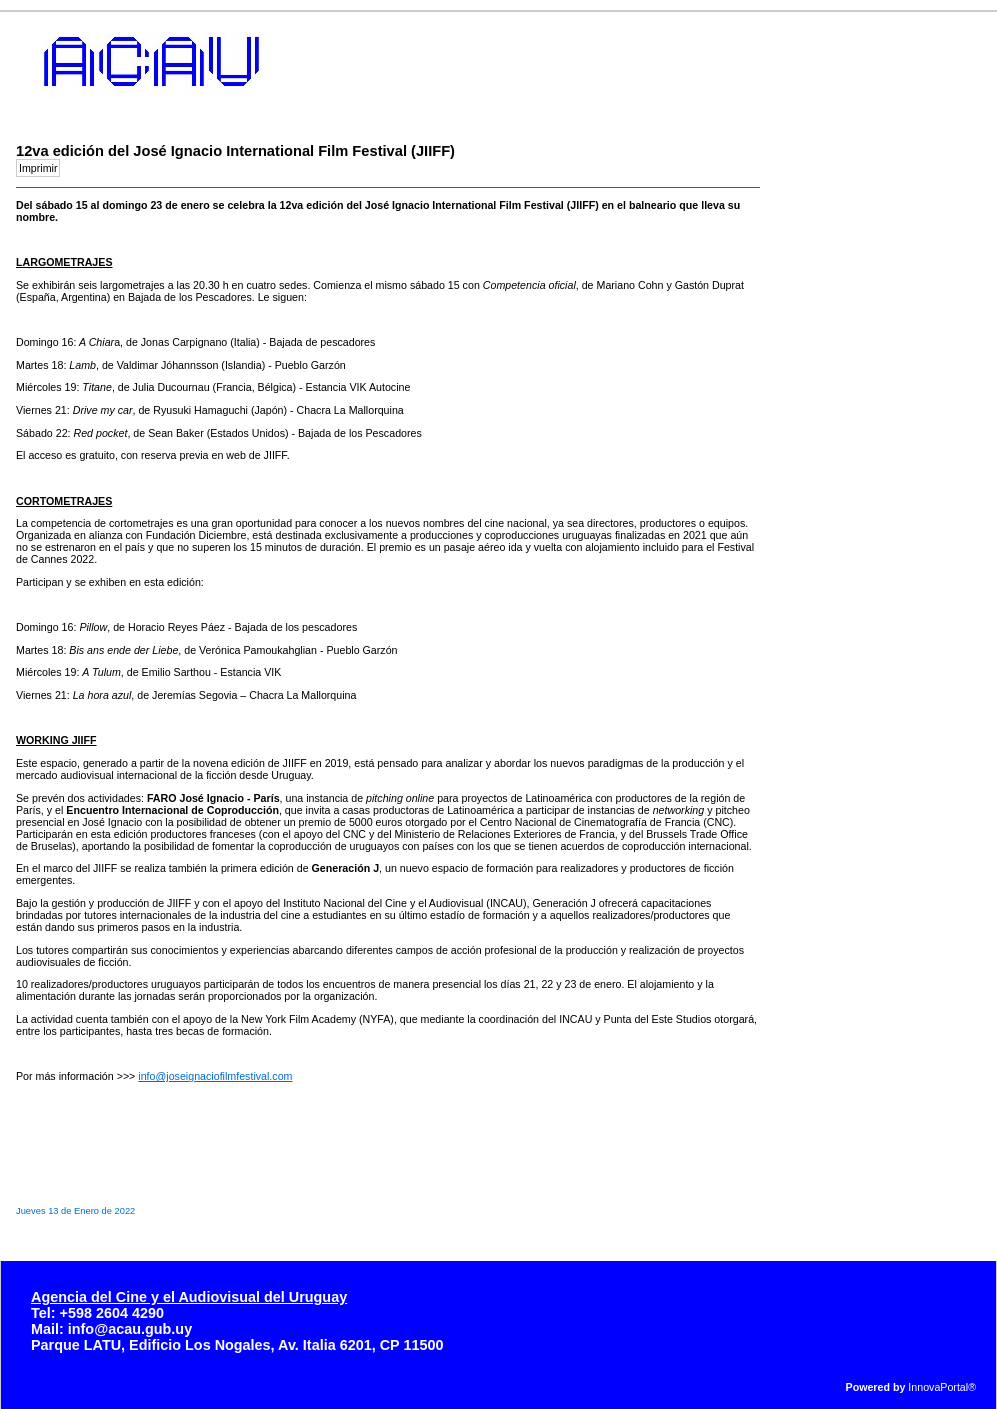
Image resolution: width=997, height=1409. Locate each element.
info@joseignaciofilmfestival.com (215, 1076)
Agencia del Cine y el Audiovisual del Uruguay (189, 1297)
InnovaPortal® (942, 1387)
